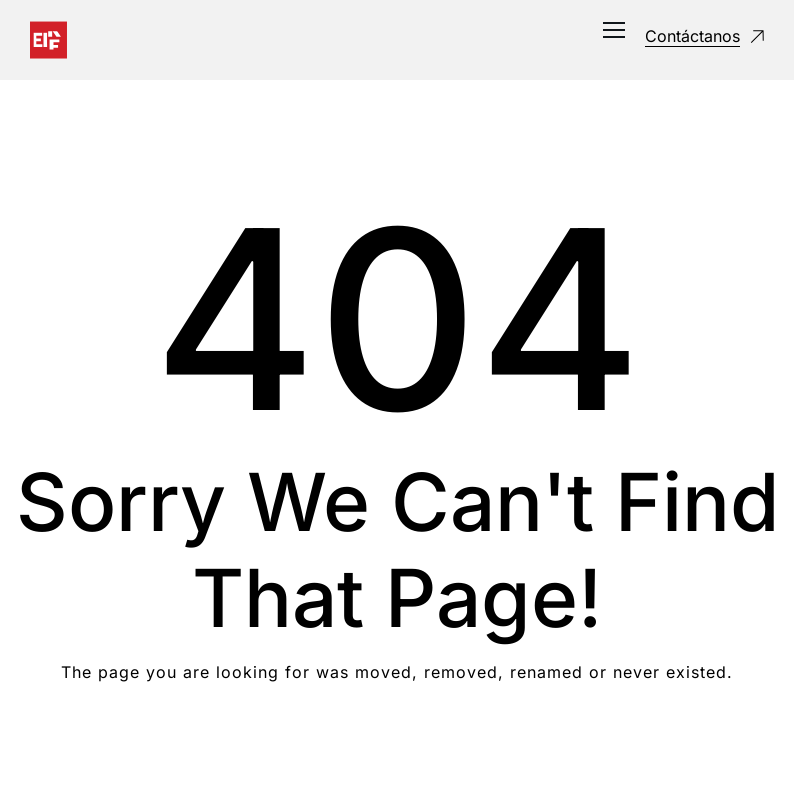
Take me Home (397, 752)
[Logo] (48, 40)
